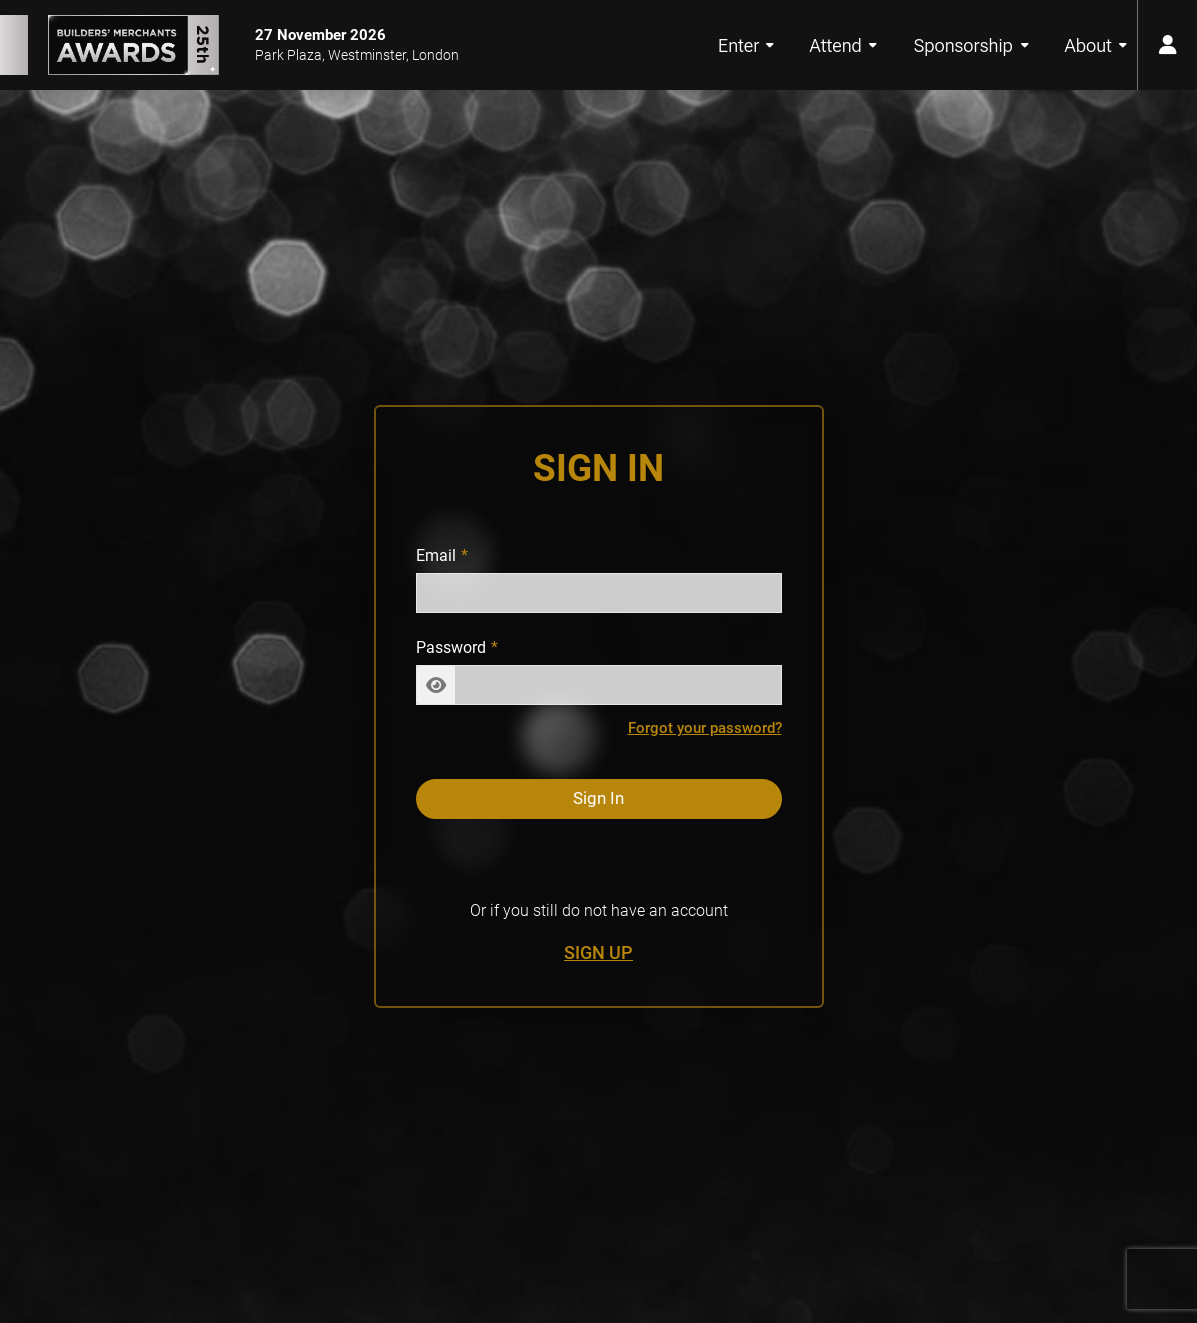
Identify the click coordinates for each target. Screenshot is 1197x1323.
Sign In (598, 798)
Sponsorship (972, 45)
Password (451, 647)
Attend (843, 45)
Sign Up (598, 952)
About (1096, 45)
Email (436, 555)
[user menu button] (1167, 45)
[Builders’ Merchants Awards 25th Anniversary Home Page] (109, 45)
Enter (746, 45)
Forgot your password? (705, 728)
